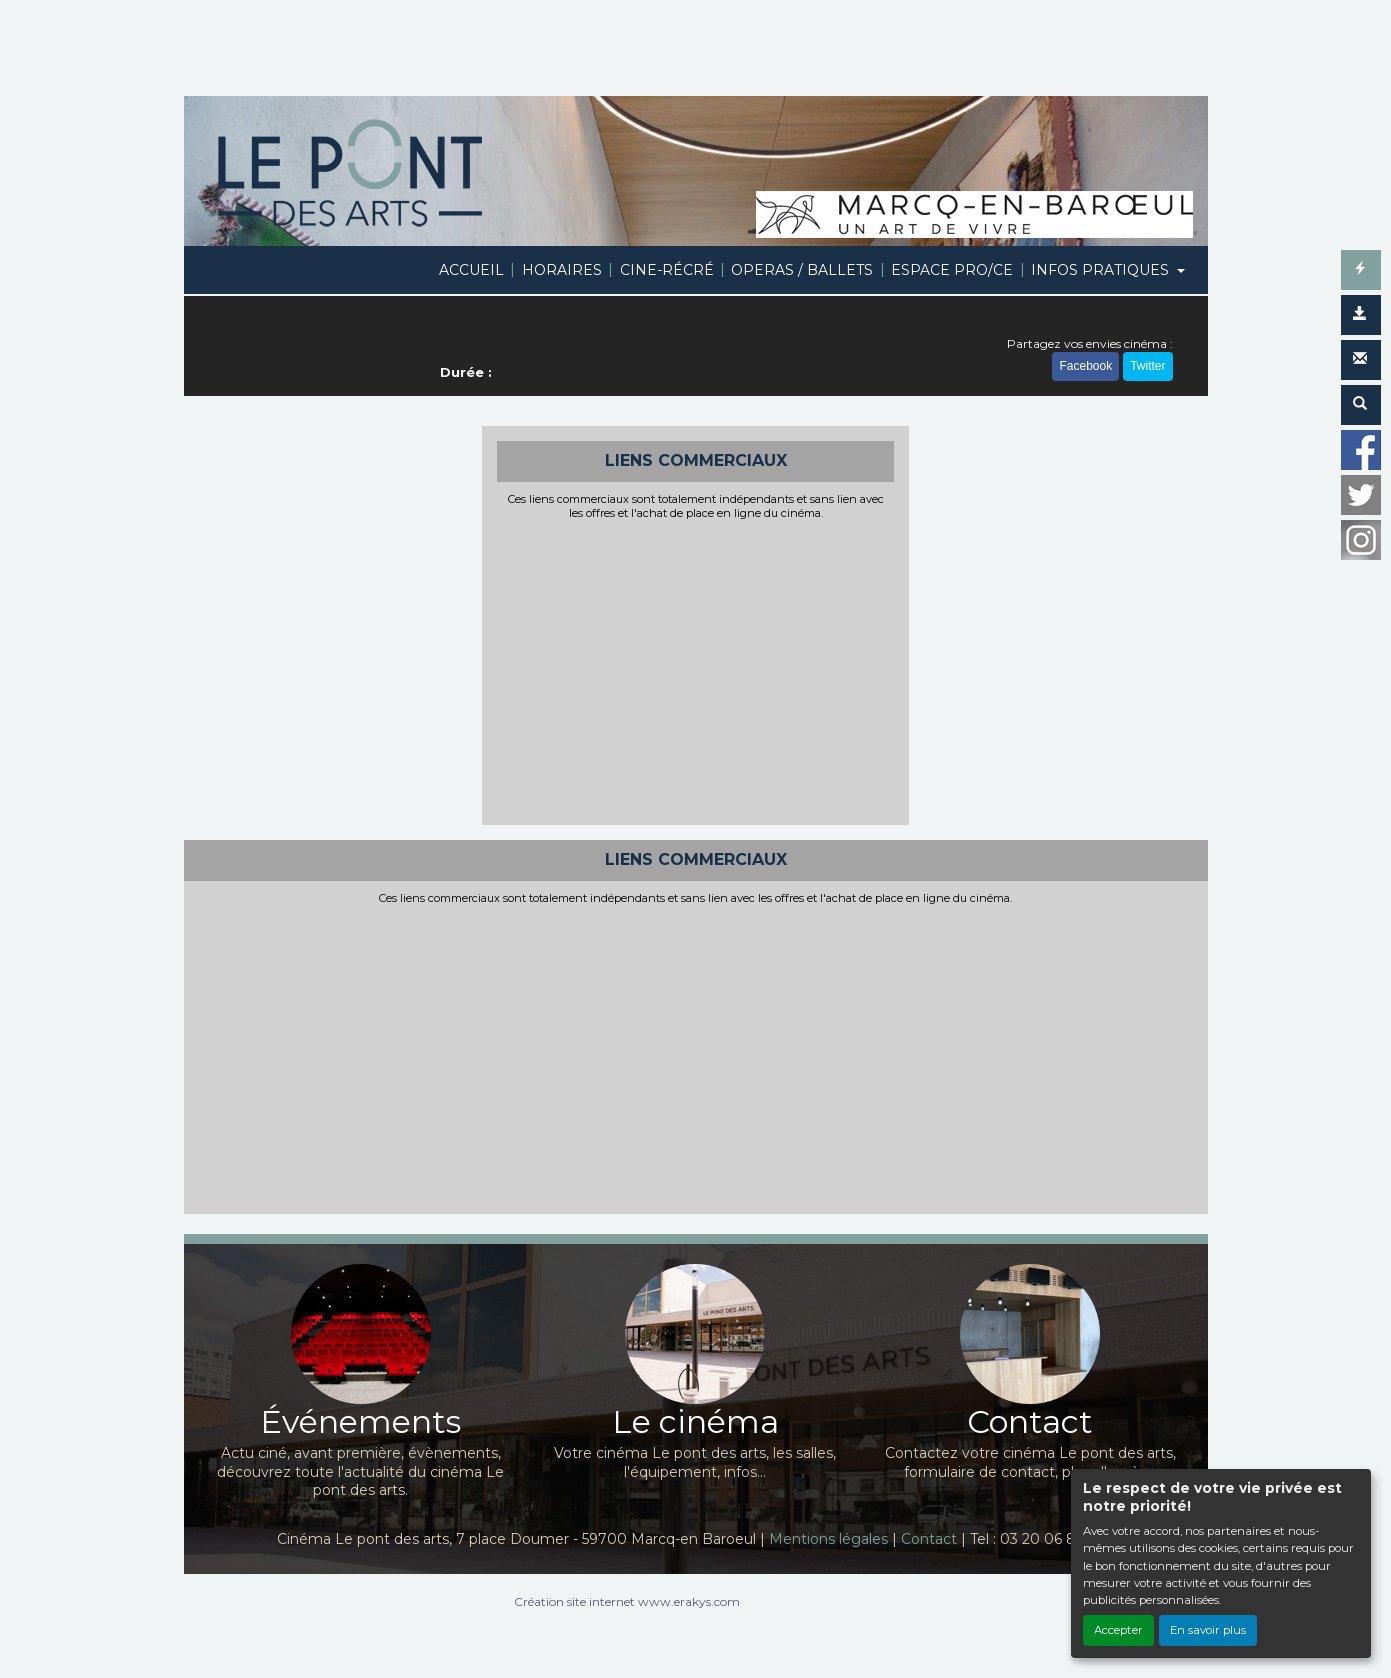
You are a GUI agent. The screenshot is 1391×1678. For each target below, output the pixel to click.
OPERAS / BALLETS (802, 270)
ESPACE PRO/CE (952, 270)
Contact (929, 1539)
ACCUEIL (471, 270)
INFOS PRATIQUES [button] (1102, 270)
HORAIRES (562, 270)
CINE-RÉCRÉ (667, 270)
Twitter (1147, 366)
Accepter (1118, 1630)
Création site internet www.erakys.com (627, 1601)
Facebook (1085, 366)
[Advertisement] (695, 670)
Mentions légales (828, 1539)
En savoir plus (1208, 1630)
